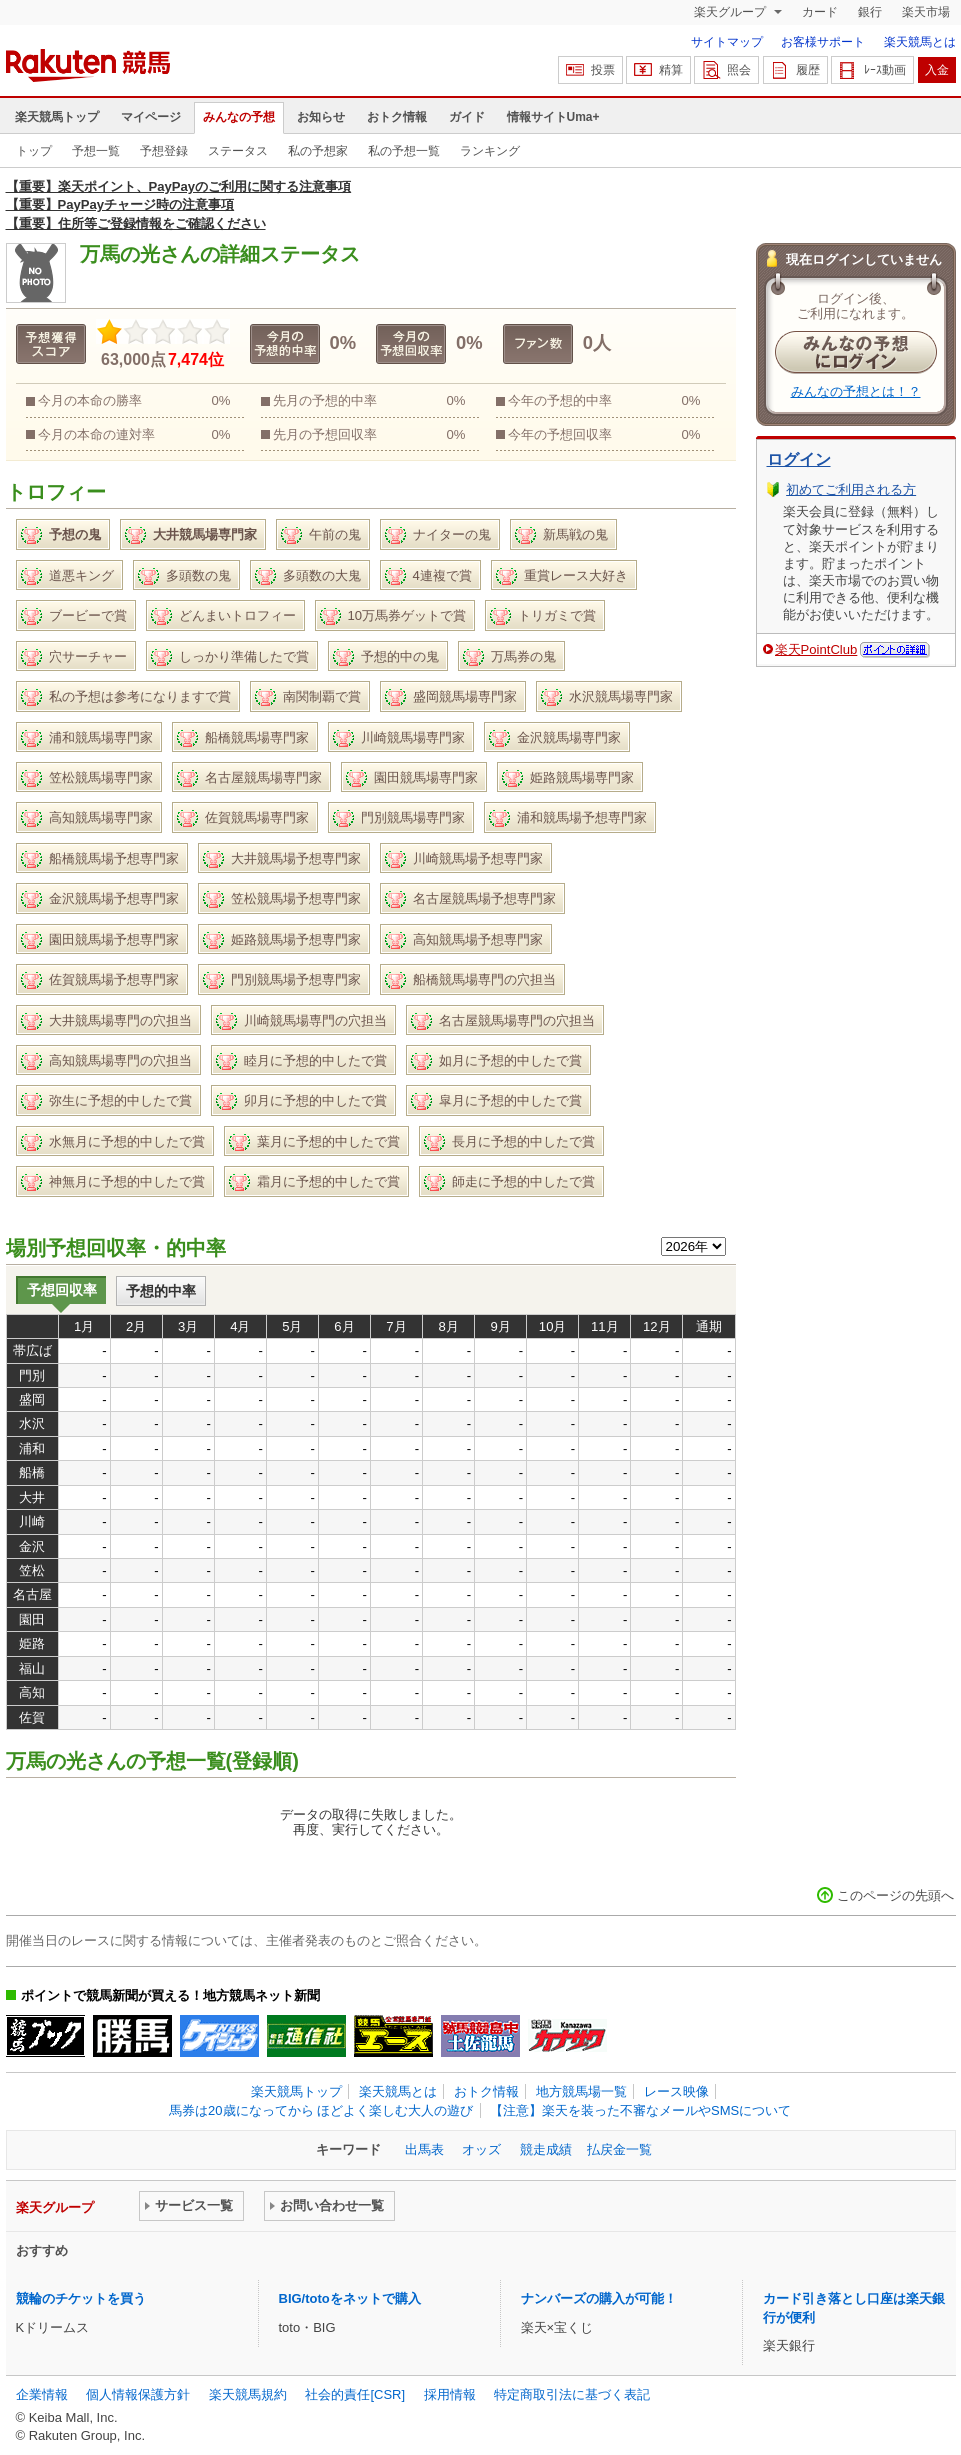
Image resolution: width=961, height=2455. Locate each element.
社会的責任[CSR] (355, 2394)
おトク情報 (397, 117)
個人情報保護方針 (138, 2394)
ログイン (799, 459)
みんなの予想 (239, 117)
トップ (34, 151)
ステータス (238, 151)
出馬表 (424, 2149)
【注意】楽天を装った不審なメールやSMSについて (640, 2110)
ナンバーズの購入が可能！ (599, 2298)
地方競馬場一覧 (581, 2091)
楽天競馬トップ (57, 117)
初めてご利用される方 (851, 489)
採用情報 (450, 2394)
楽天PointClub (816, 649)
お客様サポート (823, 42)
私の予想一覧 (404, 151)
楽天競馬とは (920, 42)
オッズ (481, 2149)
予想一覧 (96, 151)
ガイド (467, 117)
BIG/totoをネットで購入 (350, 2298)
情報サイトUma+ (553, 117)
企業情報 (42, 2394)
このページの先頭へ (895, 1895)
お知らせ (321, 117)
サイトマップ (727, 42)
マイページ (151, 117)
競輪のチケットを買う (81, 2298)
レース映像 (676, 2091)
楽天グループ (731, 12)
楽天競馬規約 (248, 2394)
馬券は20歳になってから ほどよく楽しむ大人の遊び (321, 2110)
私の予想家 (318, 151)
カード (820, 12)
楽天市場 (926, 12)
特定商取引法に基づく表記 (572, 2394)
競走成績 (546, 2149)
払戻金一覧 (619, 2149)
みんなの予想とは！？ (856, 391)
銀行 (870, 12)
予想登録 (164, 151)
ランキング (490, 151)
